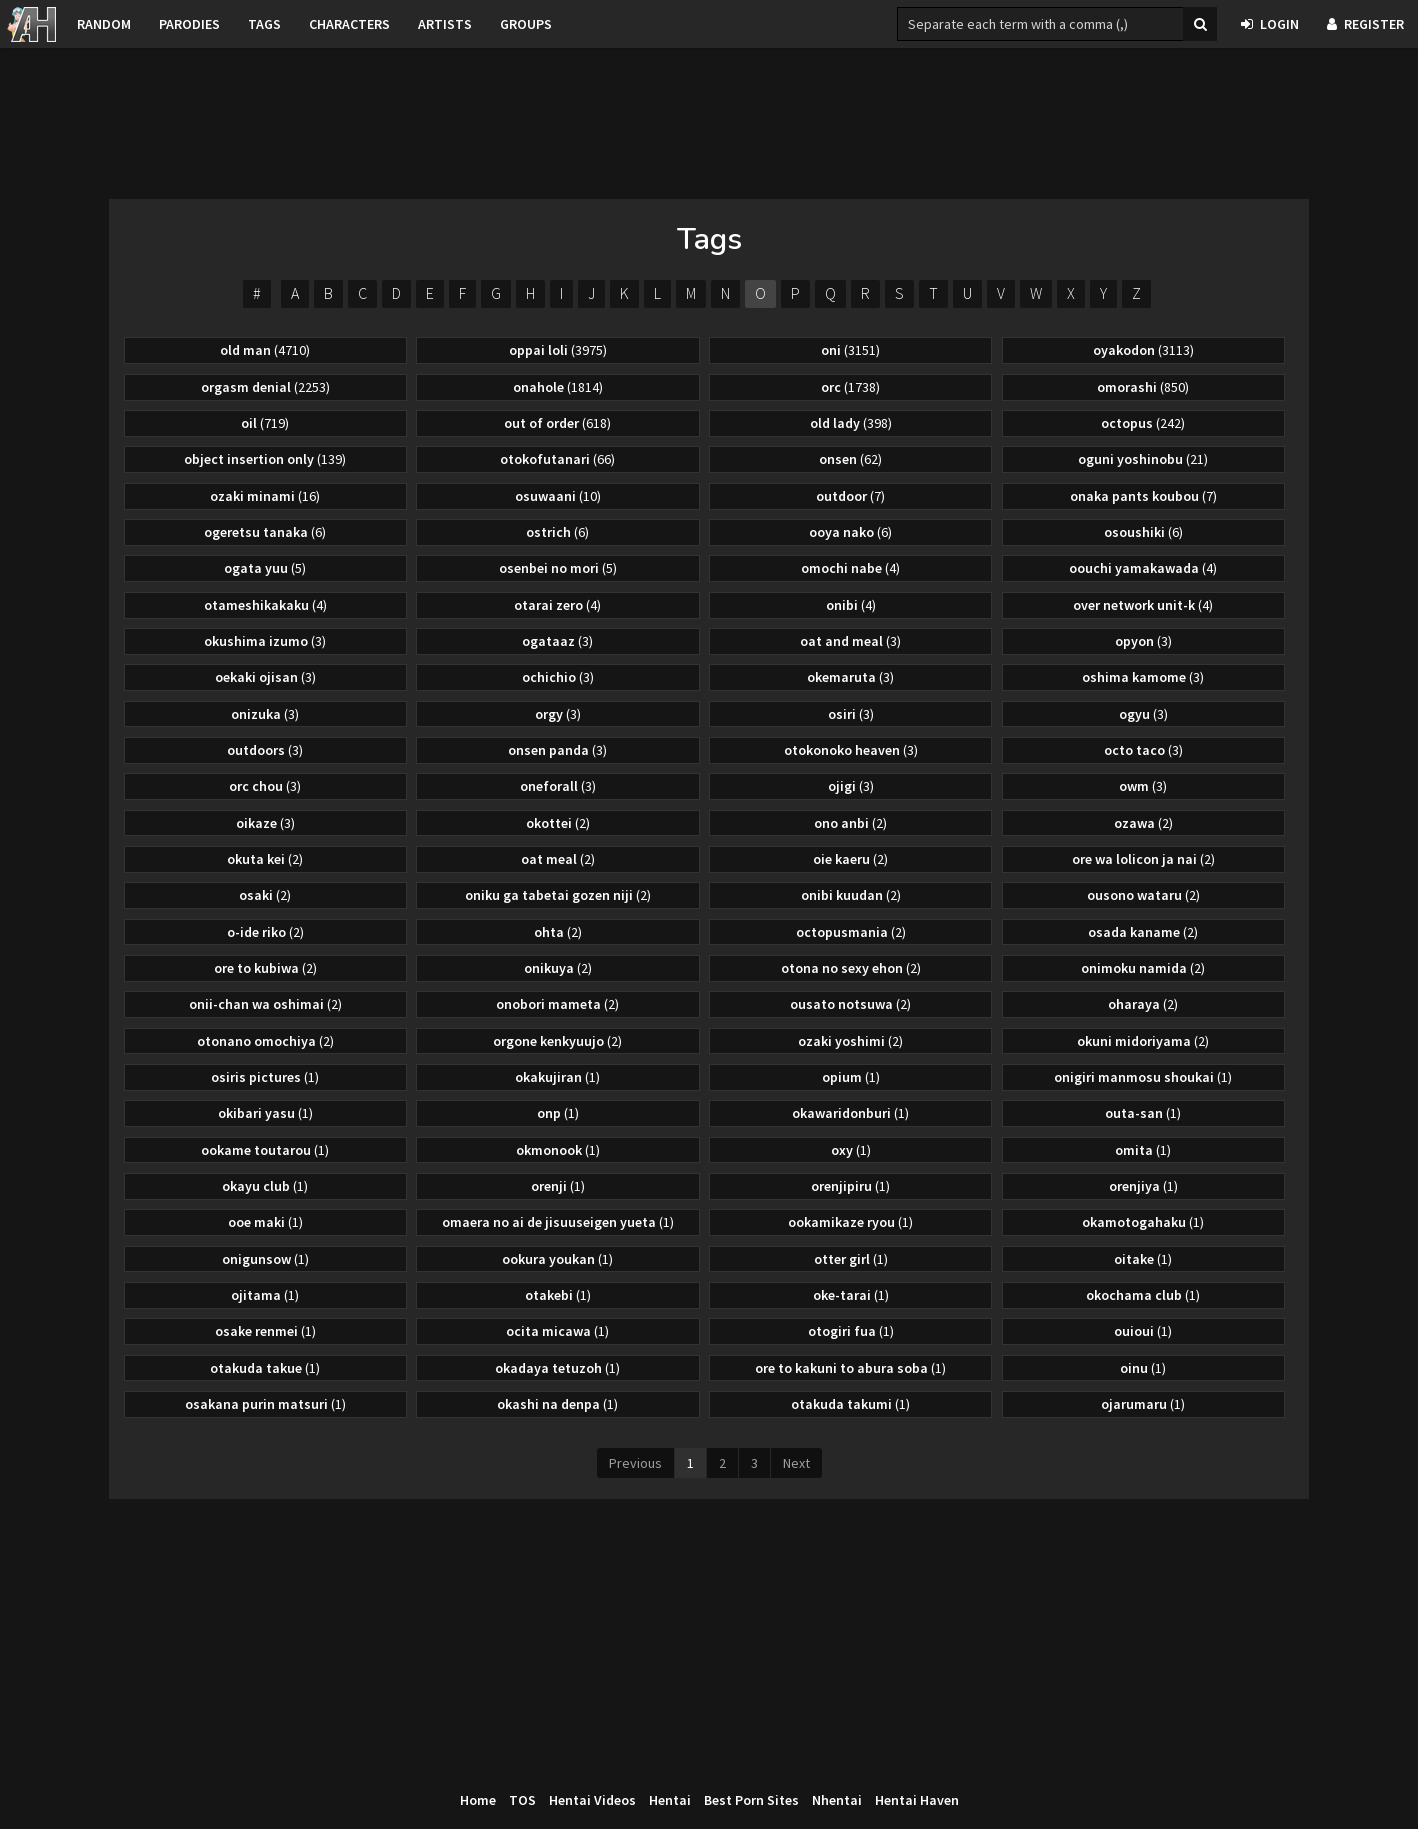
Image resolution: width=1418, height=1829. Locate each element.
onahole (558, 387)
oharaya (1143, 1004)
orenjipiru (850, 1186)
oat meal (558, 859)
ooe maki (265, 1222)
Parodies (189, 24)
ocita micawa (557, 1331)
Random (104, 24)
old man (265, 350)
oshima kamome (1143, 677)
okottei (558, 823)
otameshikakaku (265, 605)
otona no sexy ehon (851, 968)
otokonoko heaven (851, 750)
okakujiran (557, 1077)
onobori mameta (557, 1004)
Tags (264, 24)
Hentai (670, 1800)
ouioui (1143, 1331)
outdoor (850, 496)
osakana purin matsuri (265, 1404)
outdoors (265, 750)
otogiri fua (851, 1331)
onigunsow (265, 1259)
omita (1143, 1150)
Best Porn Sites (751, 1800)
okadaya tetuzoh (557, 1368)
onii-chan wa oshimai (265, 1004)
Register (1365, 24)
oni (850, 350)
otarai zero (557, 605)
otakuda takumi (850, 1404)
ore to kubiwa (265, 968)
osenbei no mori (558, 568)
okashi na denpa (557, 1404)
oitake (1143, 1259)
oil (265, 423)
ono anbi (850, 823)
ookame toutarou (265, 1150)
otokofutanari (557, 459)
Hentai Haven (917, 1800)
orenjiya (1143, 1186)
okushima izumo (265, 641)
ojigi (851, 786)
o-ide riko (265, 932)
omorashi (1143, 387)
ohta (558, 932)
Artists (445, 24)
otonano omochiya (265, 1041)
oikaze (265, 823)
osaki (265, 895)
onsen (850, 459)
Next (796, 1463)
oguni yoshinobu (1143, 459)
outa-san (1143, 1113)
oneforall (558, 786)
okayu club (265, 1186)
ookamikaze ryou (850, 1222)
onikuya (558, 968)
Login (1270, 24)
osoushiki (1143, 532)
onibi (851, 605)
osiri (851, 714)
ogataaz (557, 641)
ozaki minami (265, 496)
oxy (851, 1150)
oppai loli (558, 350)
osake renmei (265, 1331)
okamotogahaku (1143, 1222)
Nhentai (837, 1800)
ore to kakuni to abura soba (850, 1368)
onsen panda (557, 750)
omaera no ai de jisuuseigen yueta (558, 1222)
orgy (558, 714)
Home (478, 1800)
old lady (851, 423)
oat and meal (850, 641)
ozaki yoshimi (850, 1041)
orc (850, 387)
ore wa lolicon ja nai (1143, 859)
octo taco (1143, 750)
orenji (558, 1186)
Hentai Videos (592, 1800)
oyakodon (1143, 350)
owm (1143, 786)
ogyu (1143, 714)
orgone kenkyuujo (557, 1041)
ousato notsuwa (850, 1004)
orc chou (265, 786)
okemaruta (850, 677)
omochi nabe (850, 568)
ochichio (558, 677)
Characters (349, 24)
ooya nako (850, 532)
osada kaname (1143, 932)
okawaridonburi (850, 1113)
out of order (557, 423)
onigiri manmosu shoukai (1143, 1077)
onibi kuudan (851, 895)
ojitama (265, 1295)
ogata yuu (265, 568)
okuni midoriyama (1143, 1041)
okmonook (558, 1150)
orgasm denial (265, 387)
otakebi (558, 1295)
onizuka (265, 714)
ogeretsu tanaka (265, 532)
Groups (526, 24)
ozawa (1143, 823)
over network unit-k (1143, 605)
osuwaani (558, 496)
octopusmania (851, 932)
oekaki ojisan (265, 677)
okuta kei (265, 859)
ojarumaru (1143, 1404)
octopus (1143, 423)
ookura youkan (557, 1259)
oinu (1143, 1368)
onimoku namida (1143, 968)
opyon (1143, 641)
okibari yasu (265, 1113)
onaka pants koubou (1143, 496)
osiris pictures (265, 1077)
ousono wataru (1143, 895)
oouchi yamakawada (1143, 568)
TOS (522, 1800)
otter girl (851, 1259)
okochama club (1143, 1295)
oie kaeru (850, 859)
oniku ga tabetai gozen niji (558, 895)
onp (558, 1113)
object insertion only (265, 459)
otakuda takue (265, 1368)
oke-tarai (851, 1295)
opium (851, 1077)
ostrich (557, 532)
